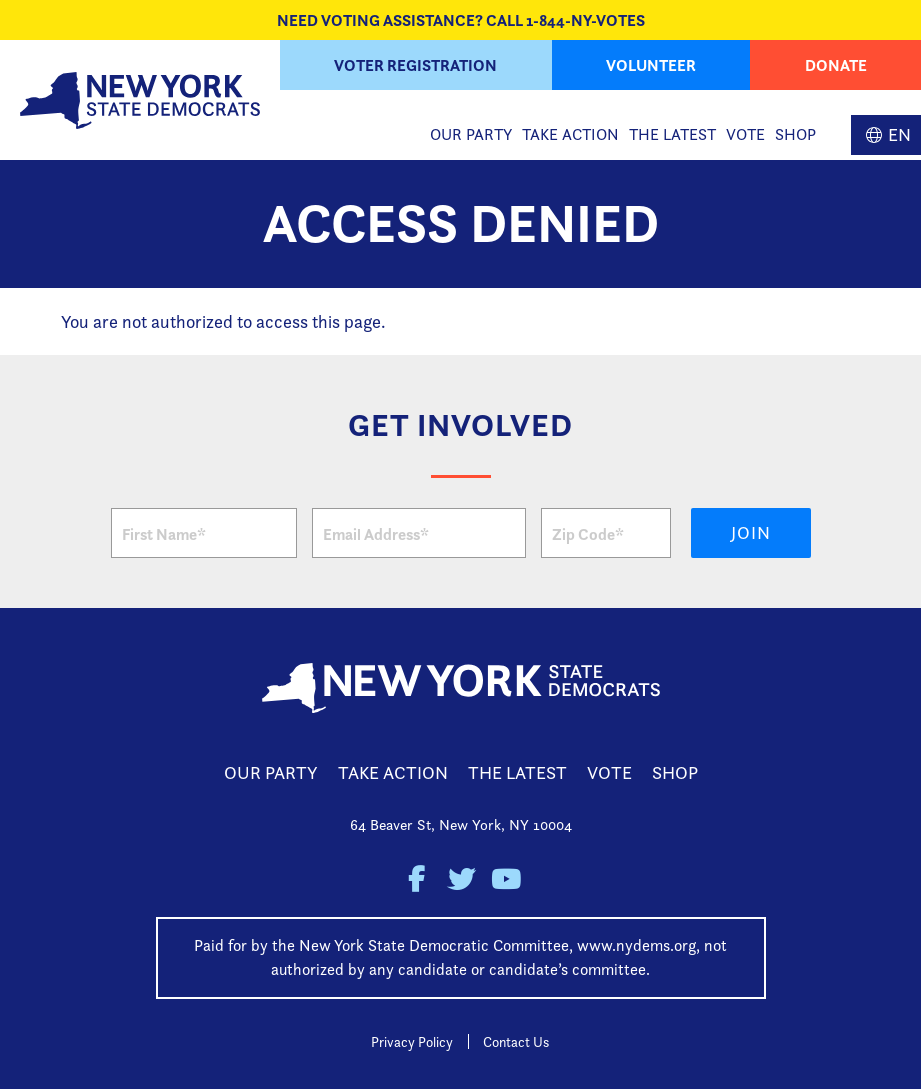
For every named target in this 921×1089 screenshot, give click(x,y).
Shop (795, 134)
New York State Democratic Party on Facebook (415, 879)
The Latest (672, 134)
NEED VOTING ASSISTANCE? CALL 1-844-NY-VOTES (461, 20)
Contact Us (516, 1041)
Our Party (471, 134)
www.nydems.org (636, 945)
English (886, 135)
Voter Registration (415, 65)
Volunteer (651, 65)
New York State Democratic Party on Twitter (460, 879)
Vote (745, 134)
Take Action (570, 134)
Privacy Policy (412, 1041)
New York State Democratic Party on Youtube (505, 879)
